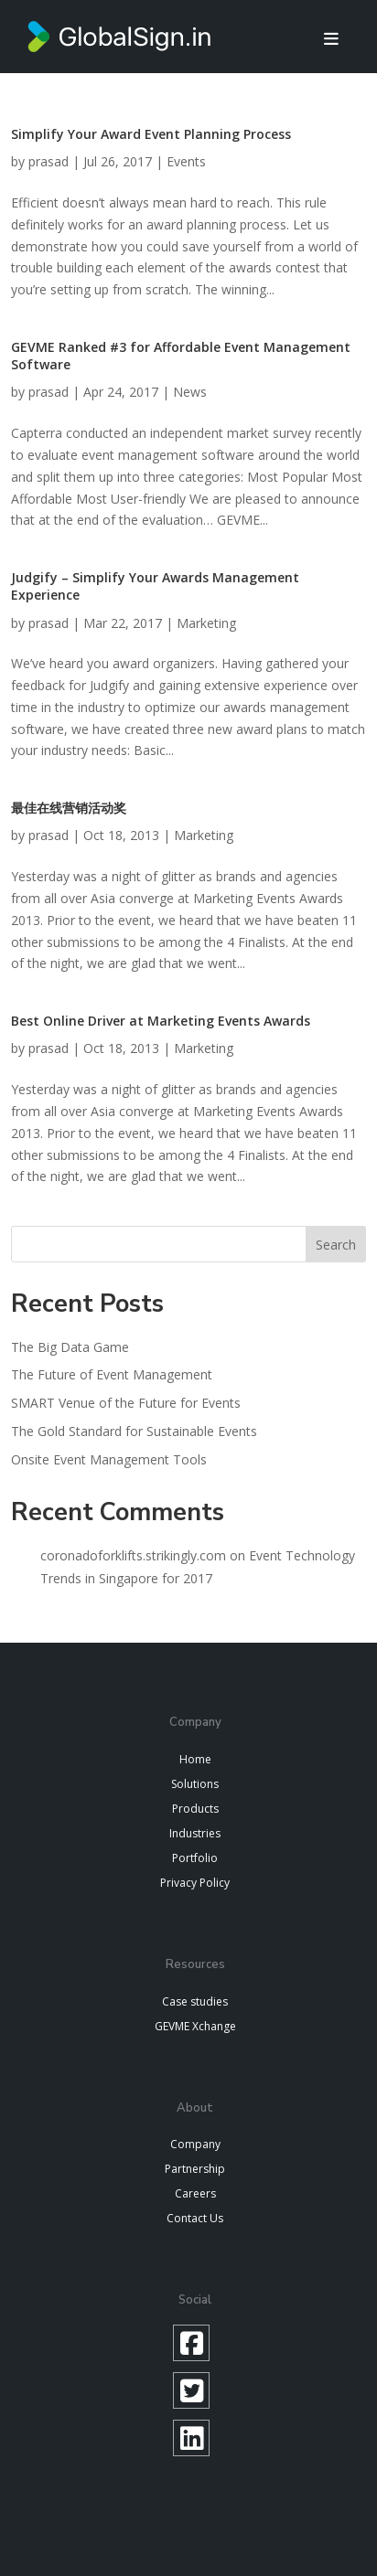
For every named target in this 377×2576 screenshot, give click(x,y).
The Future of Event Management (111, 1374)
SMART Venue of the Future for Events (126, 1402)
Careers (195, 2193)
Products (195, 1808)
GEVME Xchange (195, 2026)
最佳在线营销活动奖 (68, 807)
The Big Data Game (70, 1347)
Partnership (195, 2169)
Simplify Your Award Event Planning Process (151, 134)
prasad (48, 161)
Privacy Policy (195, 1882)
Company (195, 2144)
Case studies (195, 2001)
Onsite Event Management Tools (109, 1459)
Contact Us (195, 2218)
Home (195, 1759)
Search (336, 1244)
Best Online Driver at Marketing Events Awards (160, 1020)
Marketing (206, 623)
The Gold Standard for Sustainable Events (134, 1431)
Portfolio (195, 1858)
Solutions (195, 1784)
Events (186, 161)
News (190, 391)
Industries (195, 1833)
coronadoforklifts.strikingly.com (133, 1555)
